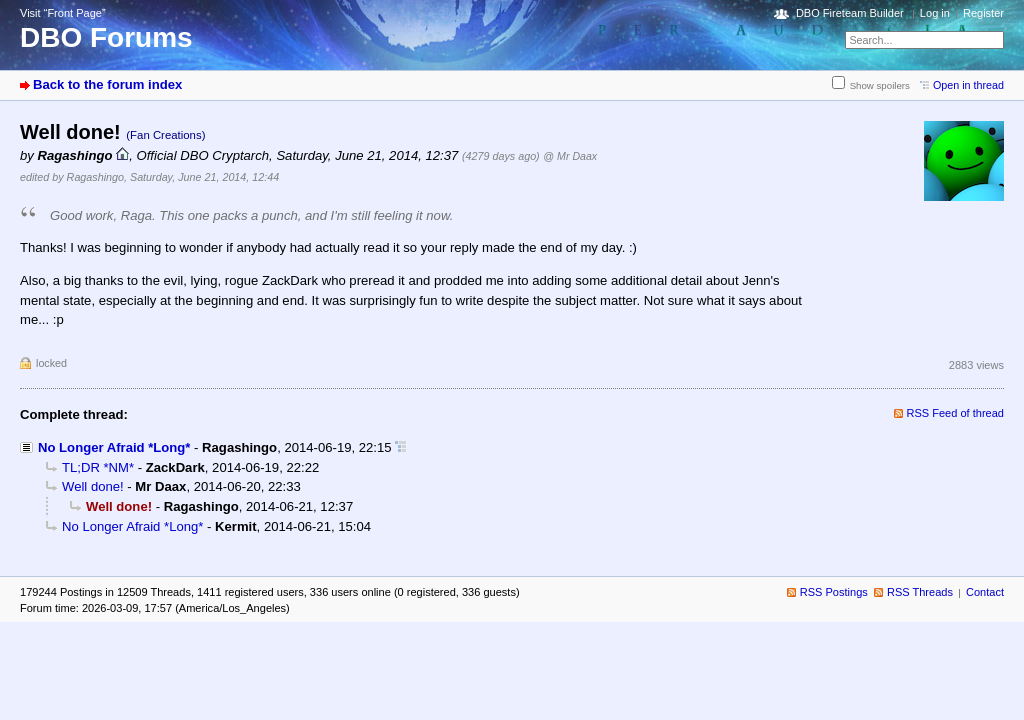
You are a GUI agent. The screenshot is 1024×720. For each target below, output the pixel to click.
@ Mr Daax (570, 156)
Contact (985, 592)
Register (983, 13)
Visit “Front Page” (63, 13)
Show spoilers (880, 85)
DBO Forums (106, 37)
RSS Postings (834, 592)
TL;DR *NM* (98, 467)
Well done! (93, 486)
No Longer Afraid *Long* (114, 447)
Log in (935, 13)
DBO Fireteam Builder (850, 13)
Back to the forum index (107, 84)
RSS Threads (920, 592)
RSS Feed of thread (956, 413)
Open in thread (968, 85)
